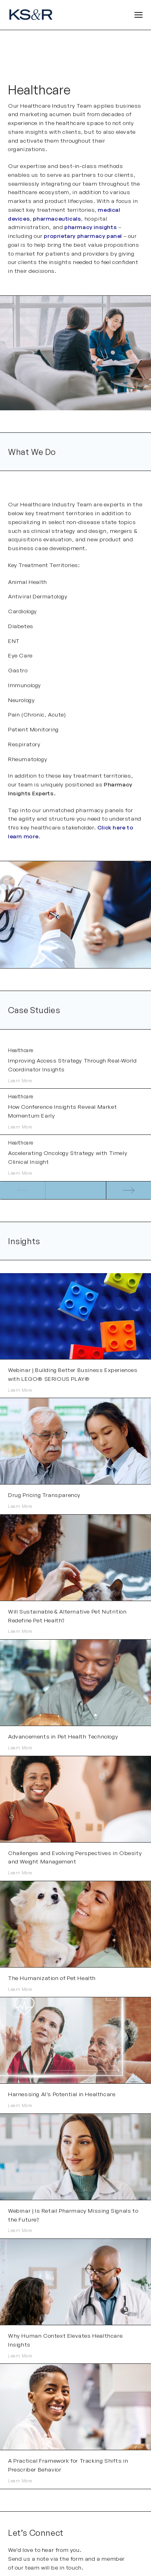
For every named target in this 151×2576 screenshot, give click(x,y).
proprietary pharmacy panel (83, 235)
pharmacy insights (90, 226)
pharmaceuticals (57, 218)
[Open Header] (138, 15)
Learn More (20, 1080)
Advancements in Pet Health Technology (63, 1736)
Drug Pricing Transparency (44, 1494)
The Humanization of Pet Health (52, 1977)
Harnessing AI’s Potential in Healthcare (61, 2094)
